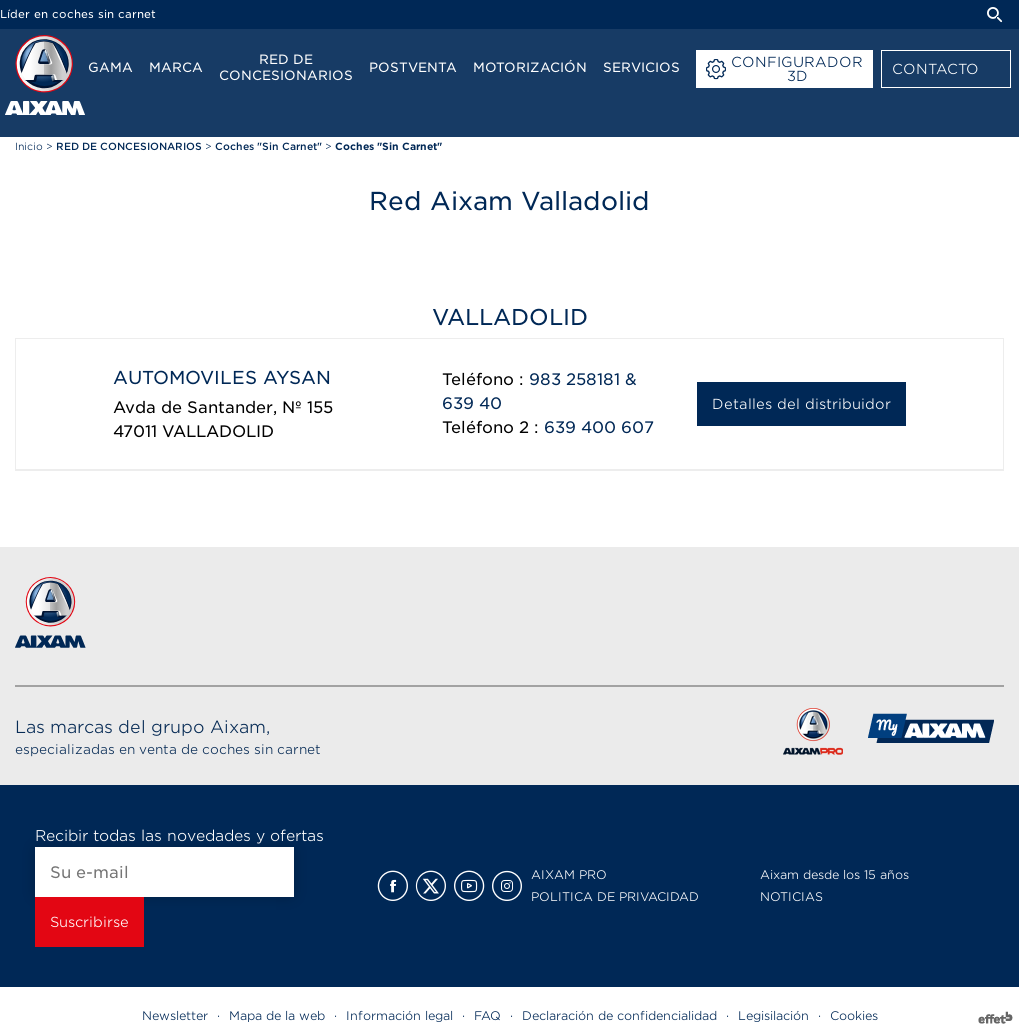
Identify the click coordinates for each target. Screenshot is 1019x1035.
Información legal (399, 1015)
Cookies (854, 1015)
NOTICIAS (791, 896)
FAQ (487, 1015)
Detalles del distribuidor (801, 404)
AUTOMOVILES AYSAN (222, 377)
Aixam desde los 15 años (834, 874)
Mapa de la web (277, 1015)
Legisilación (773, 1015)
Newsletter (175, 1015)
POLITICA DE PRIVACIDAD (615, 896)
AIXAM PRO (569, 874)
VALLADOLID (218, 431)
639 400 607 (599, 427)
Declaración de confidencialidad (619, 1015)
